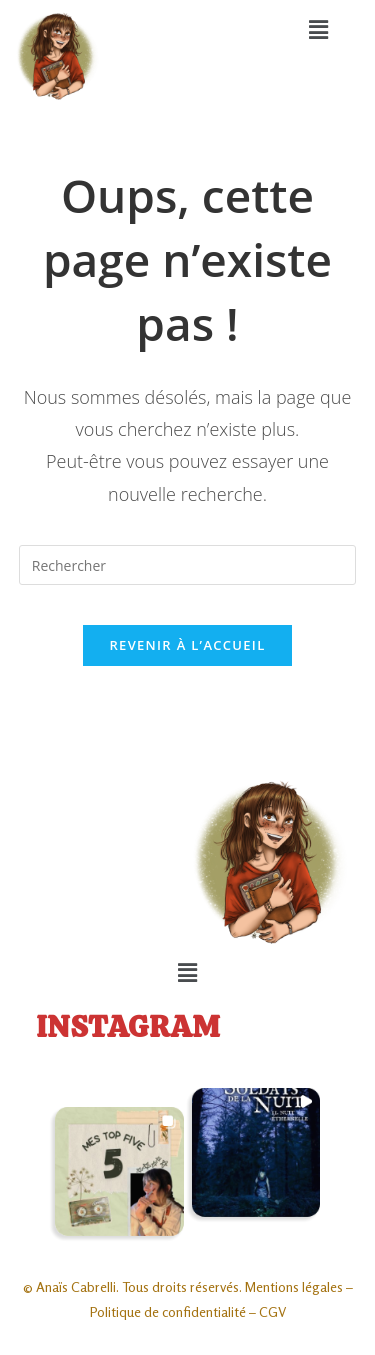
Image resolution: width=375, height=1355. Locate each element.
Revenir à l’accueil (187, 645)
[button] (319, 29)
